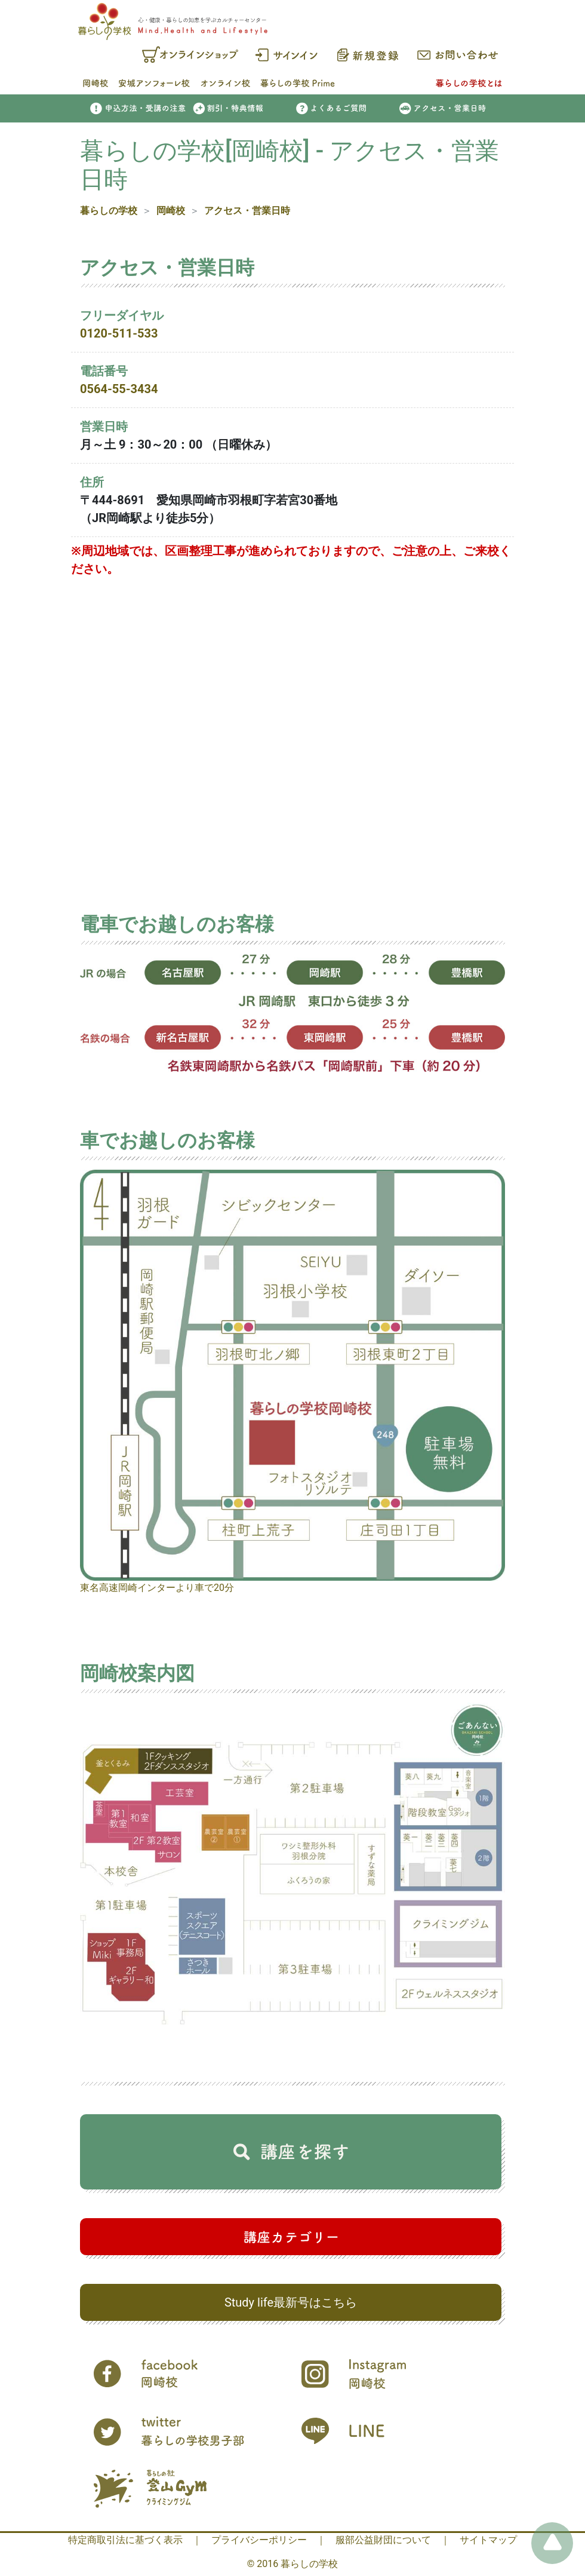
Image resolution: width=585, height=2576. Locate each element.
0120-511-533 (119, 333)
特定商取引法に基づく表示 (125, 2540)
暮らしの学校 (108, 210)
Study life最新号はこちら (290, 2302)
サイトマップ (488, 2540)
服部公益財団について (383, 2540)
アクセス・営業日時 (247, 210)
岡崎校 (170, 210)
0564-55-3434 (119, 389)
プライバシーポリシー (259, 2540)
